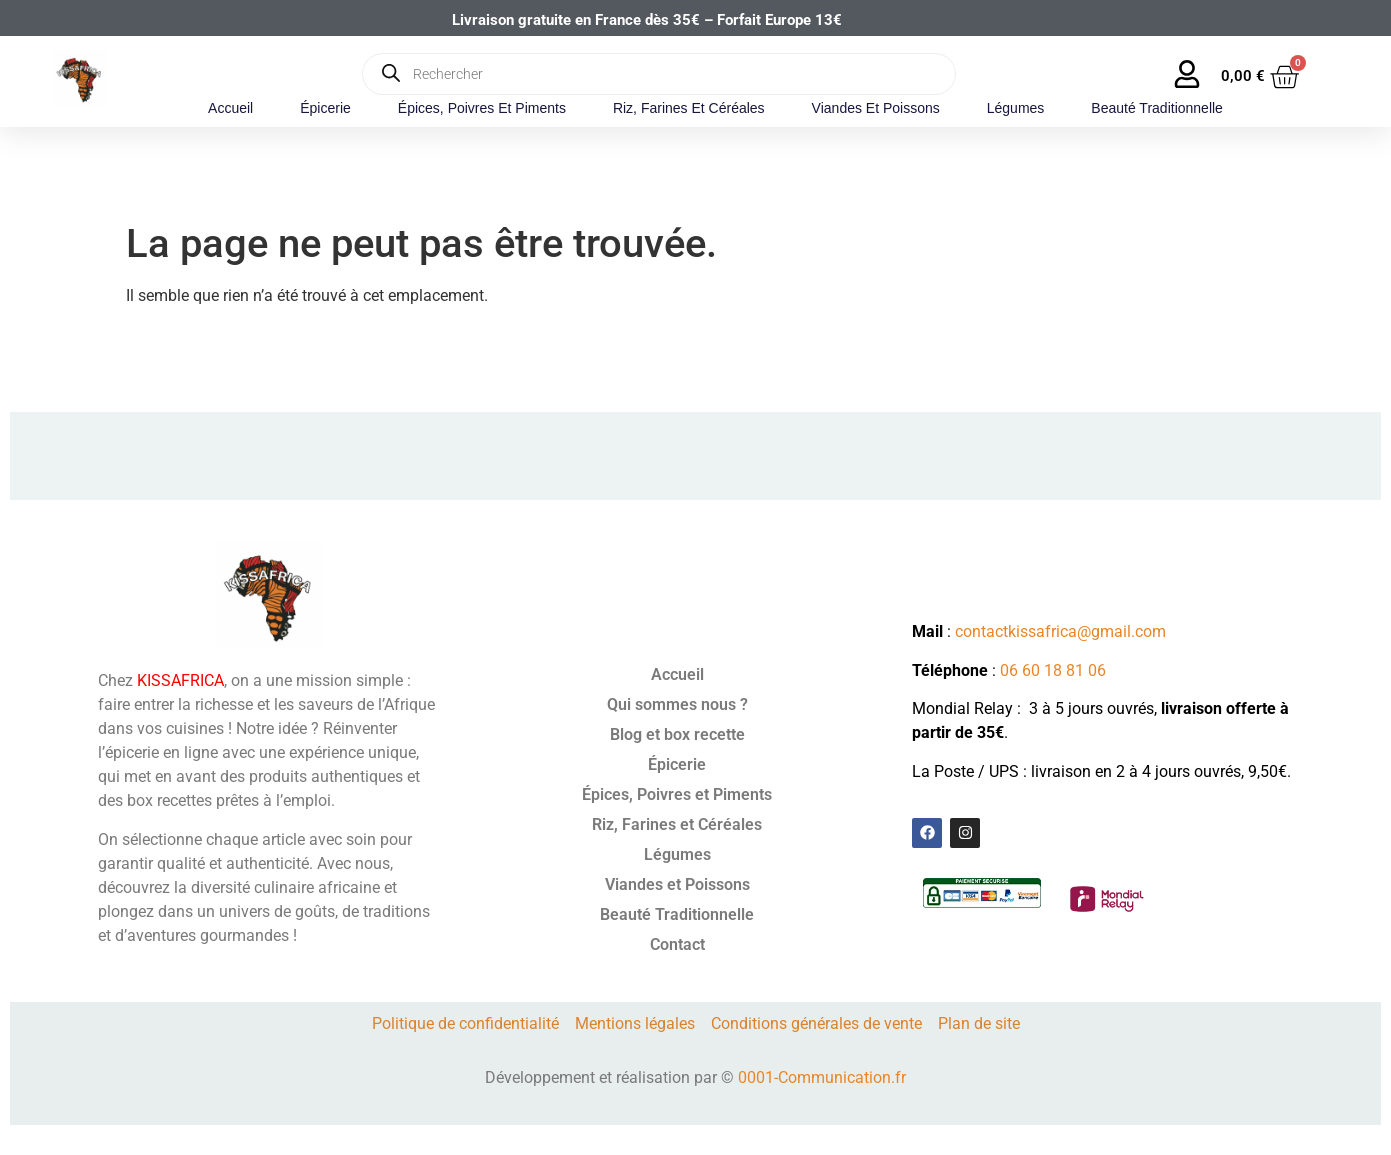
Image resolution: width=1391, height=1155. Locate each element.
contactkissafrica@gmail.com (1060, 631)
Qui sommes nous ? (677, 704)
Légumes (1016, 108)
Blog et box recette (677, 734)
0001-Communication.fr (822, 1077)
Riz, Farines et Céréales (689, 108)
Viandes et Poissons (876, 108)
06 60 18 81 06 (1053, 670)
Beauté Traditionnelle (1157, 108)
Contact (677, 944)
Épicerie (325, 108)
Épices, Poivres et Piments (482, 108)
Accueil (230, 108)
